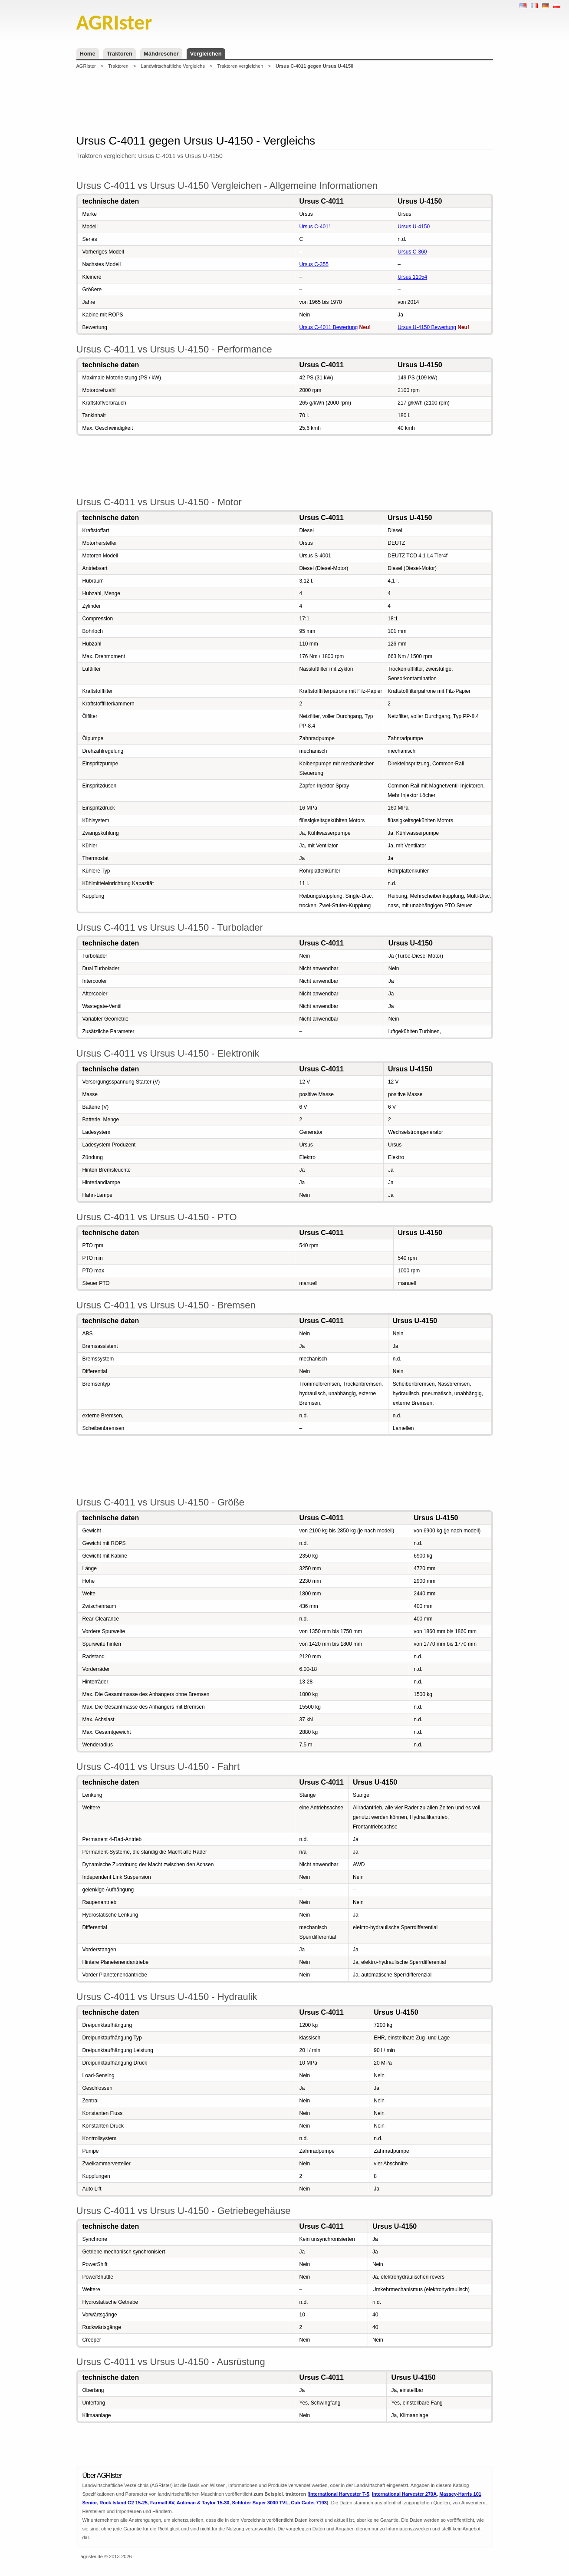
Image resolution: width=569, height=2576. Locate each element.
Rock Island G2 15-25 (123, 2502)
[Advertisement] (285, 101)
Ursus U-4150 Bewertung (427, 327)
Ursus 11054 (412, 277)
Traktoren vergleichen (240, 66)
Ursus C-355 (314, 264)
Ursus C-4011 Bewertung (328, 327)
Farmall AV (162, 2502)
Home (87, 53)
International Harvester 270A (404, 2494)
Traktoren (119, 53)
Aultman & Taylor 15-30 (203, 2502)
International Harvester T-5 (339, 2494)
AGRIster (86, 66)
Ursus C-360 (412, 252)
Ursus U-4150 (414, 227)
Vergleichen (206, 53)
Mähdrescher (161, 53)
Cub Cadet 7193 (309, 2502)
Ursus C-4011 (315, 227)
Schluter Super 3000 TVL (260, 2502)
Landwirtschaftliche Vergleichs (173, 66)
